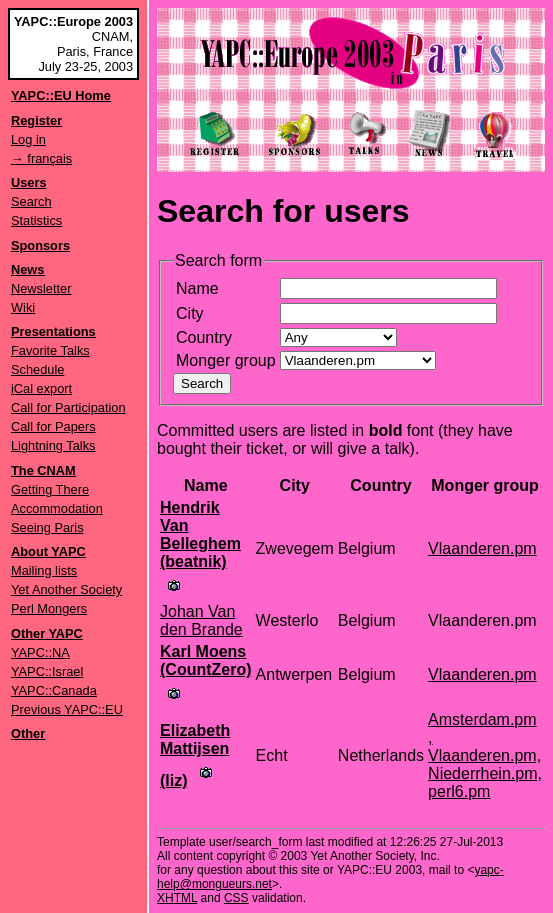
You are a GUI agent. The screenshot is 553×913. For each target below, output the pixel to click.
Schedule (37, 369)
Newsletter (41, 288)
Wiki (23, 307)
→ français (41, 158)
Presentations (53, 331)
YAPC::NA (40, 652)
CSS (236, 898)
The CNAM (43, 470)
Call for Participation (68, 407)
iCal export (41, 388)
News (27, 269)
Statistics (36, 220)
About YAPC (48, 551)
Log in (28, 139)
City (190, 313)
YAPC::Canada (54, 690)
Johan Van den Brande (201, 620)
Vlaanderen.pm (482, 548)
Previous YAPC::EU (67, 709)
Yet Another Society (66, 589)
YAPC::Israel (47, 671)
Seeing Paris (47, 527)
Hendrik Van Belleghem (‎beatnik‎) (200, 534)
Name (197, 288)
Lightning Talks (53, 445)
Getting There (50, 489)
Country (204, 337)
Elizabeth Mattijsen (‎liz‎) (195, 755)
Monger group (226, 360)
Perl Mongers (49, 608)
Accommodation (57, 508)
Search (31, 201)
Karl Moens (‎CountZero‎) (206, 660)
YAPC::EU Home (61, 95)
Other (28, 733)
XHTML (177, 898)
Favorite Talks (50, 350)
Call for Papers (53, 426)
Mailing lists (44, 570)
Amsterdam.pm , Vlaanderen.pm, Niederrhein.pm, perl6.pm (485, 755)
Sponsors (40, 245)
